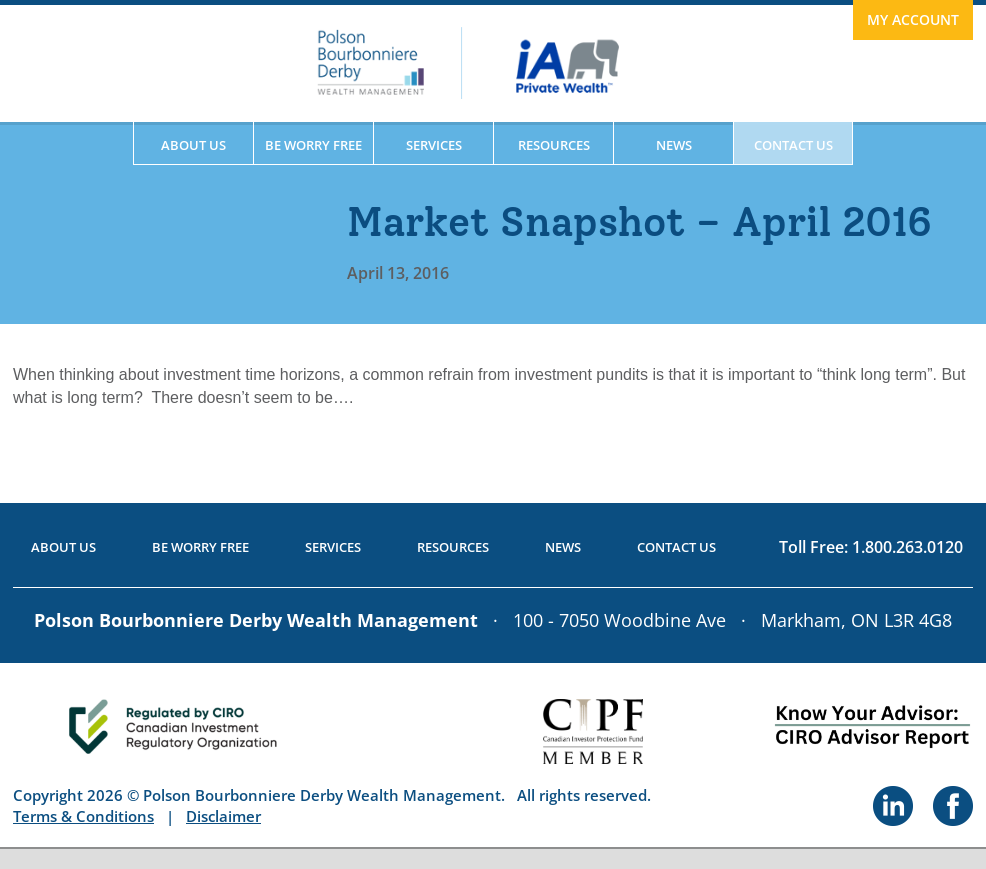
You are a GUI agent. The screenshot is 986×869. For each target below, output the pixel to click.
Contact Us (793, 145)
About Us (193, 145)
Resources (554, 145)
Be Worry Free (313, 145)
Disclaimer (223, 816)
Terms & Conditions (83, 816)
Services (434, 145)
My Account (913, 19)
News (674, 145)
